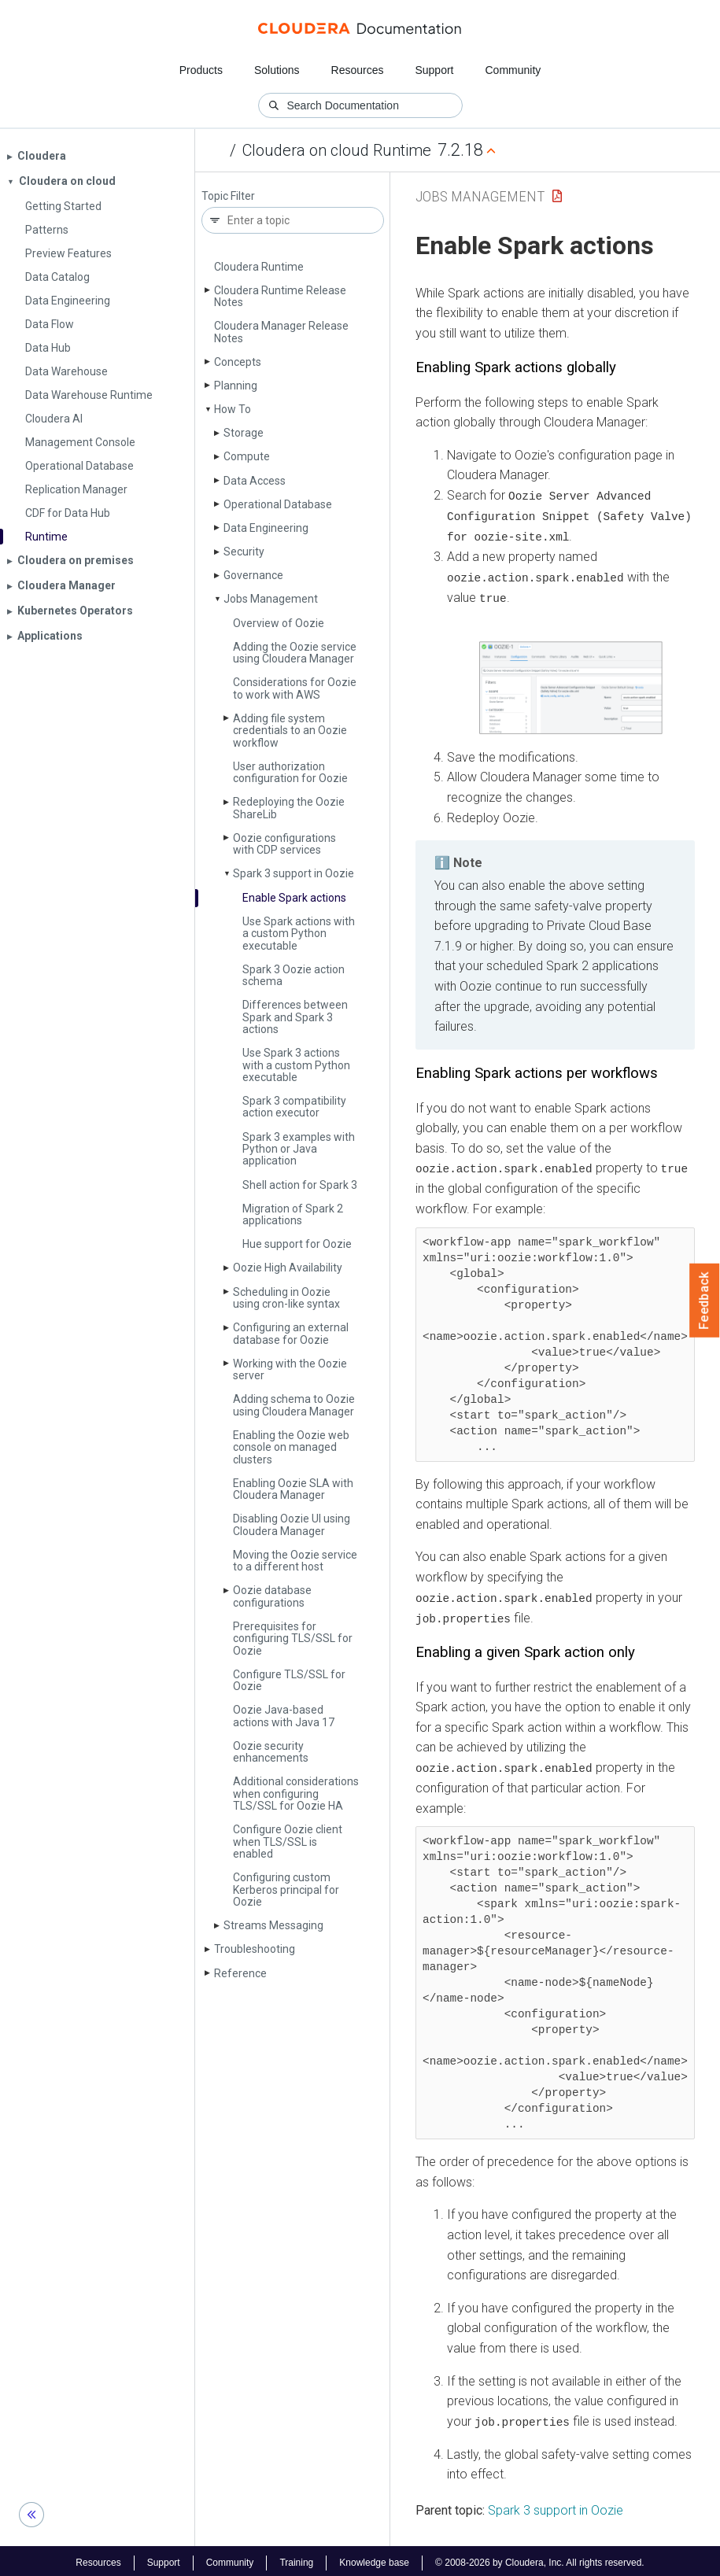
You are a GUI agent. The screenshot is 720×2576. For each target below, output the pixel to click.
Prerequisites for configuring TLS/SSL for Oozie (293, 1638)
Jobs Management (270, 598)
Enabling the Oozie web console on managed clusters (291, 1447)
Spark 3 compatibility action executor (294, 1106)
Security (243, 551)
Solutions (277, 70)
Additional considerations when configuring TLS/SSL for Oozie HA (296, 1793)
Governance (253, 575)
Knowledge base (374, 2558)
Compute (246, 456)
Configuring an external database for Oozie (291, 1333)
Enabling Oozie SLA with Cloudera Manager (293, 1489)
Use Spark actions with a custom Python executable (298, 933)
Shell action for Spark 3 (299, 1185)
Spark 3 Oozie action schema (293, 975)
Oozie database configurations (272, 1596)
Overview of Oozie (278, 623)
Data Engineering (265, 528)
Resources (357, 70)
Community (513, 70)
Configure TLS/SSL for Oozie (289, 1680)
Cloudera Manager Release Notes (281, 331)
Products (201, 70)
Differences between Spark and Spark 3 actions (295, 1016)
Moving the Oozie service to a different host (295, 1560)
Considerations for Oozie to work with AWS (294, 688)
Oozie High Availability (287, 1267)
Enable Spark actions (294, 897)
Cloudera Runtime (259, 266)
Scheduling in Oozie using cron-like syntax (286, 1298)
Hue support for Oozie (297, 1244)
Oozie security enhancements (270, 1752)
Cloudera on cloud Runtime (336, 150)
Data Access (254, 480)
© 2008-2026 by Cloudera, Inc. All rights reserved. (539, 2558)
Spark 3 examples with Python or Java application (298, 1149)
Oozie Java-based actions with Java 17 (283, 1715)
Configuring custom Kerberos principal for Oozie (286, 1889)
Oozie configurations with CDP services (284, 844)
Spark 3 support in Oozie (293, 873)
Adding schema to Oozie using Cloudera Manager (294, 1405)
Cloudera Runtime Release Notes (280, 296)
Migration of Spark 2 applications (292, 1214)
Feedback (704, 1300)
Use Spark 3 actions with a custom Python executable (296, 1064)
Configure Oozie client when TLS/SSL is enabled (287, 1841)
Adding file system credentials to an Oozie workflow (290, 730)
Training (296, 2558)
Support (434, 70)
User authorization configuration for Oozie (290, 772)
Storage (243, 432)
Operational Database (277, 504)
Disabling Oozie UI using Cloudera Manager (291, 1524)
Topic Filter (228, 196)
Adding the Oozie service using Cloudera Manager (294, 652)
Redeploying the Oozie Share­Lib (289, 807)
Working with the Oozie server (290, 1369)
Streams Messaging (273, 1925)
